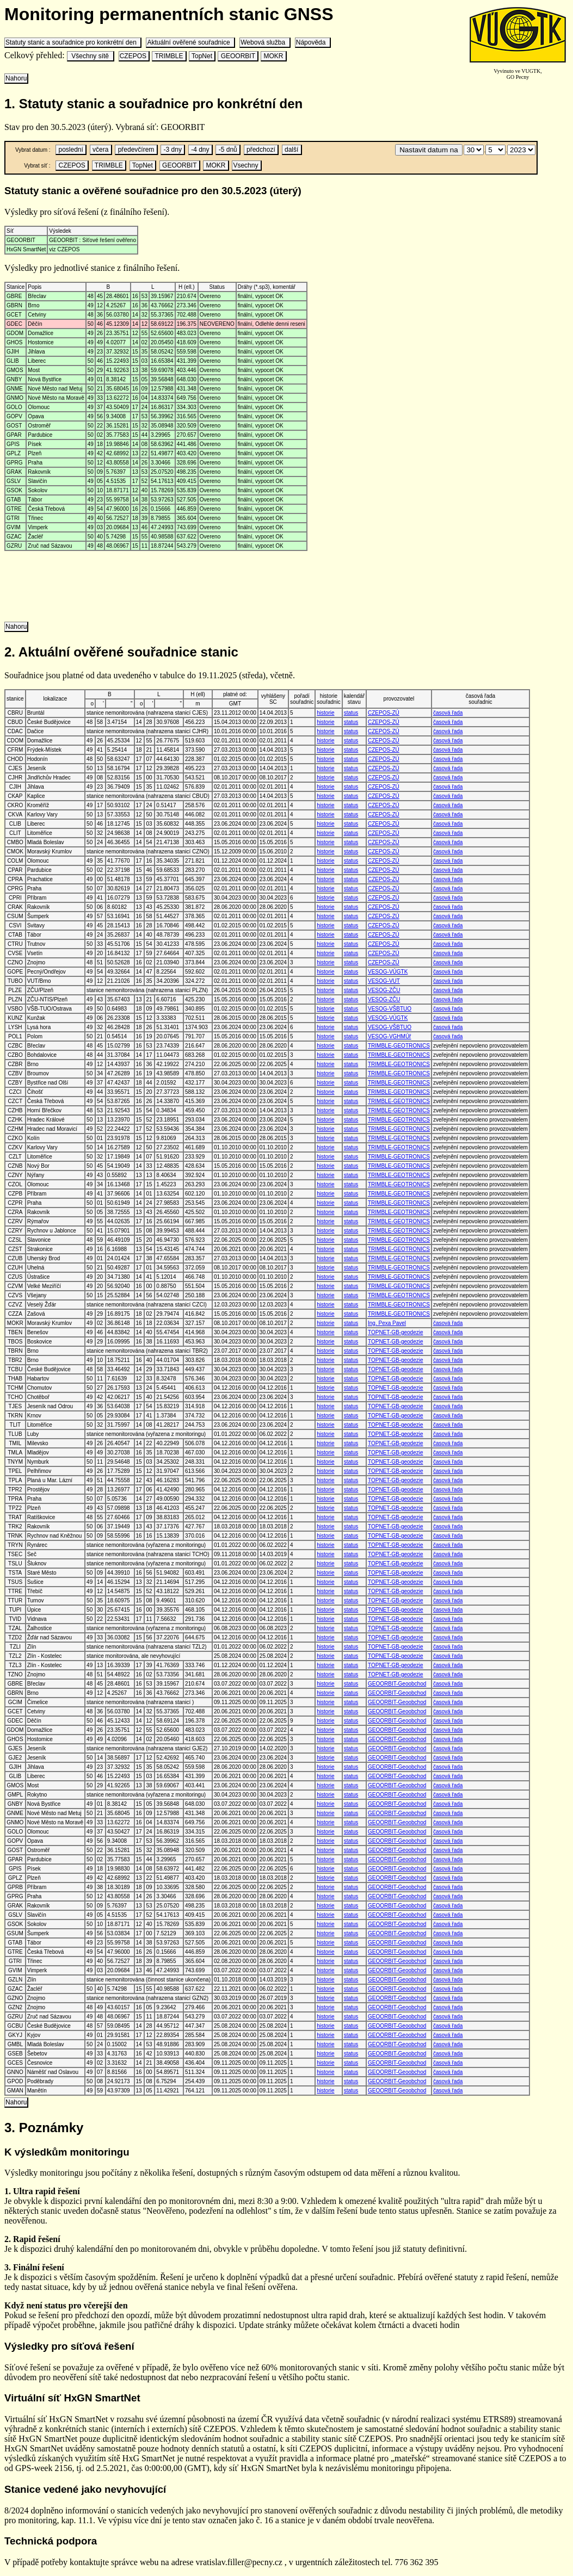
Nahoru (16, 78)
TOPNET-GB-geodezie (395, 1332)
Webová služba (265, 42)
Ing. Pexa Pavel (387, 1323)
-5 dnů (228, 149)
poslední (71, 149)
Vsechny (246, 165)
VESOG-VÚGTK (388, 972)
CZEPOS (134, 56)
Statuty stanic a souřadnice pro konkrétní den (72, 42)
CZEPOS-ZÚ (383, 713)
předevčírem (136, 149)
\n (474, 150)
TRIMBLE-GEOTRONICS (399, 1046)
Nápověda (312, 42)
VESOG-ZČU (384, 990)
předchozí (261, 149)
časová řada (448, 713)
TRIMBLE (168, 56)
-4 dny (200, 149)
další (291, 149)
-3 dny (172, 149)
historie (325, 713)
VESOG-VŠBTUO (389, 1009)
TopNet (202, 56)
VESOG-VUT (384, 981)
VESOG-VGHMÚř (389, 1036)
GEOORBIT (238, 56)
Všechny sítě (90, 56)
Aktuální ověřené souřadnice (190, 42)
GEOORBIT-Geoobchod (397, 1684)
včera (100, 149)
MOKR (273, 56)
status (351, 713)
